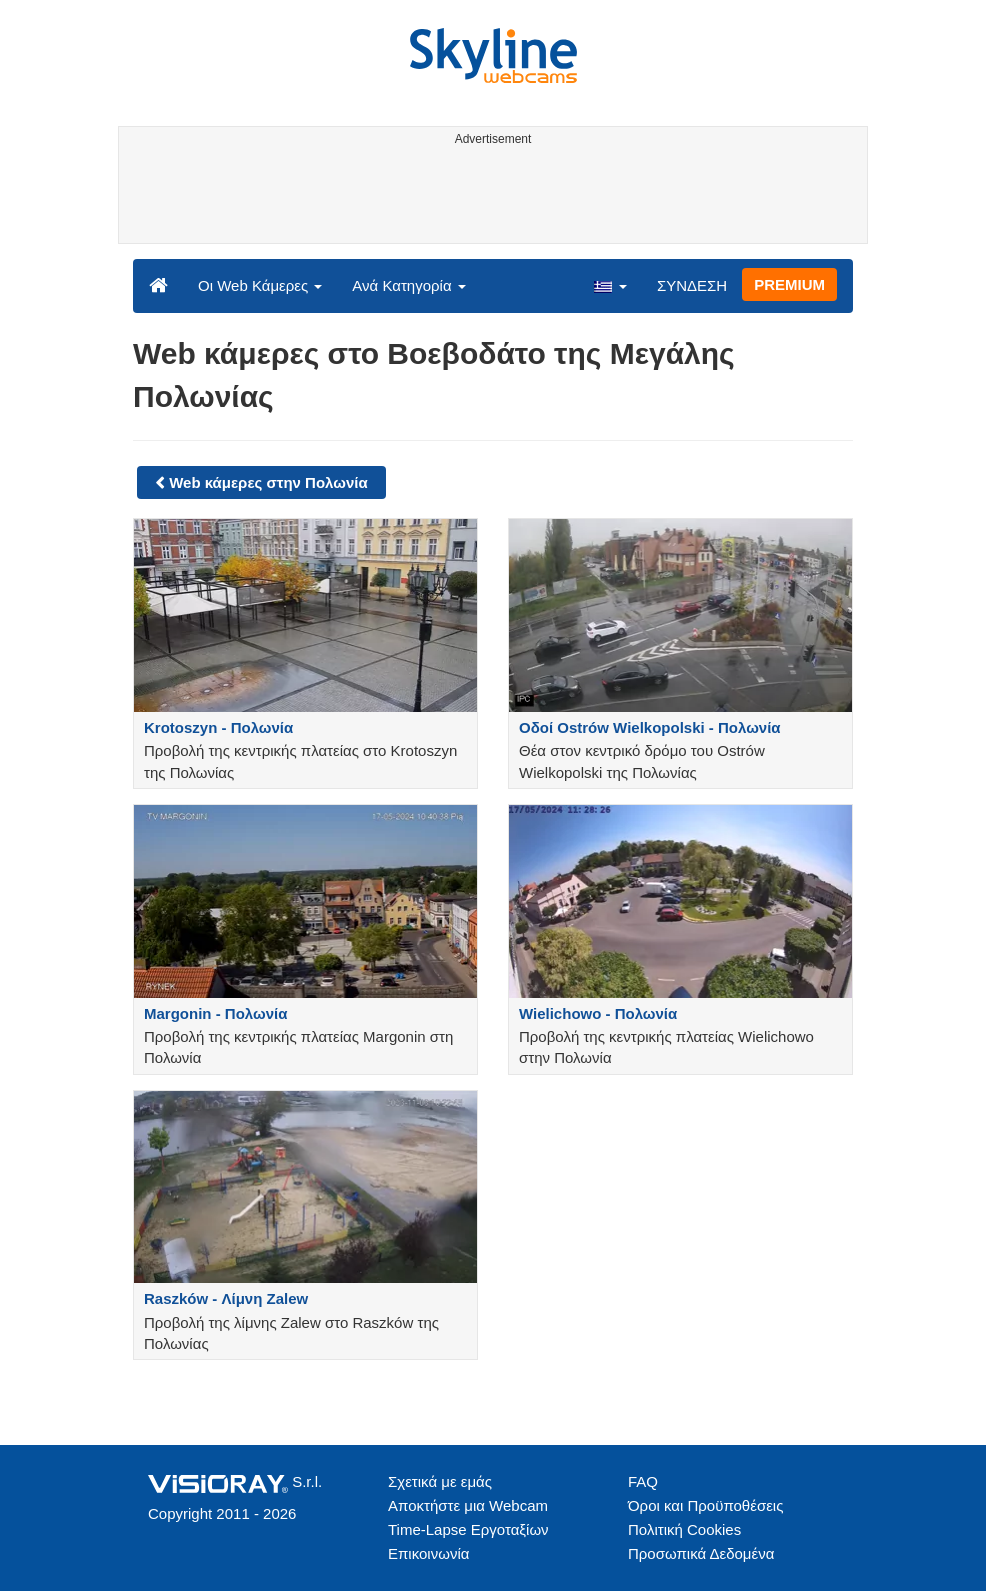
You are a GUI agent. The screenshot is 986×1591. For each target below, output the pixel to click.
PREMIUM (789, 284)
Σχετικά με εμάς (440, 1481)
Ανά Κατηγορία (408, 285)
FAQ (643, 1481)
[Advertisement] (489, 198)
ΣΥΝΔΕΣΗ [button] (692, 285)
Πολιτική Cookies (684, 1529)
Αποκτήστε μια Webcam (468, 1505)
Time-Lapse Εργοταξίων (468, 1529)
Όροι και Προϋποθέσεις (705, 1505)
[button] (610, 285)
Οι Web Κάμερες (260, 285)
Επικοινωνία (428, 1553)
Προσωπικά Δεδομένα (701, 1553)
